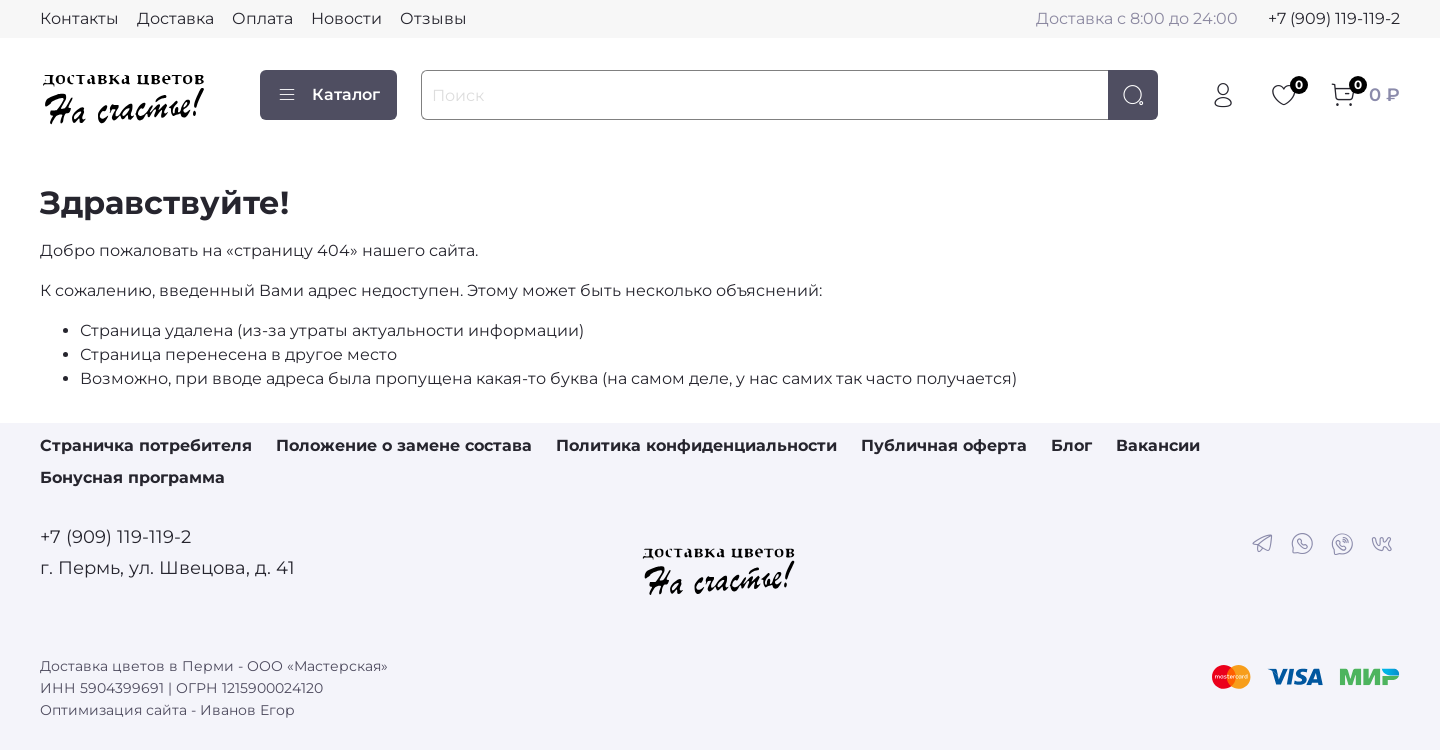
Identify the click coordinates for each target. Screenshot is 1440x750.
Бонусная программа (132, 477)
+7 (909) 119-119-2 (1334, 18)
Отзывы (433, 18)
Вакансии (1158, 445)
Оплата (262, 18)
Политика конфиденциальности (696, 445)
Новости (346, 18)
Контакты (79, 18)
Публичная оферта (944, 445)
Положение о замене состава (404, 445)
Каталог (328, 95)
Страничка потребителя (146, 445)
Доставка (175, 18)
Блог (1071, 445)
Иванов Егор (247, 710)
